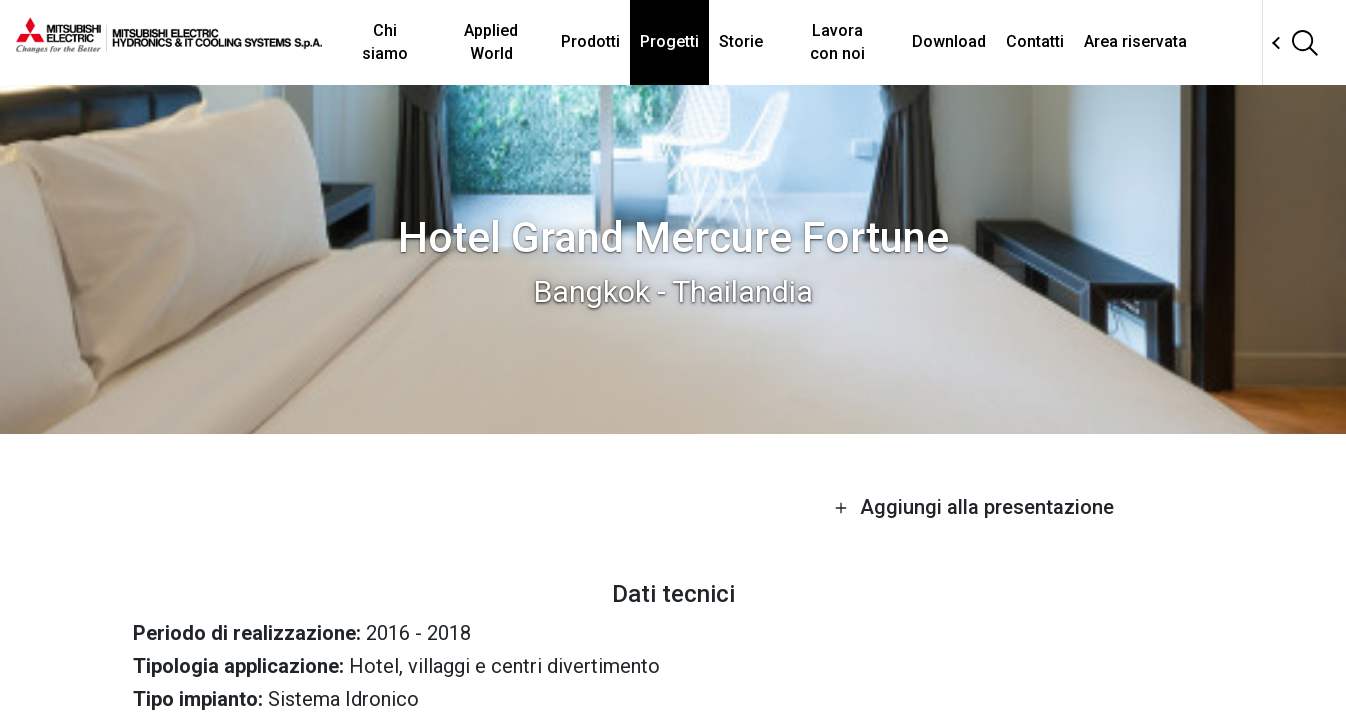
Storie (741, 41)
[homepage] (169, 45)
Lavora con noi (837, 41)
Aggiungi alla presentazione (974, 507)
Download (949, 41)
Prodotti (590, 41)
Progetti (669, 41)
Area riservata (1135, 41)
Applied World (491, 41)
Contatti (1035, 41)
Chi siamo (385, 41)
